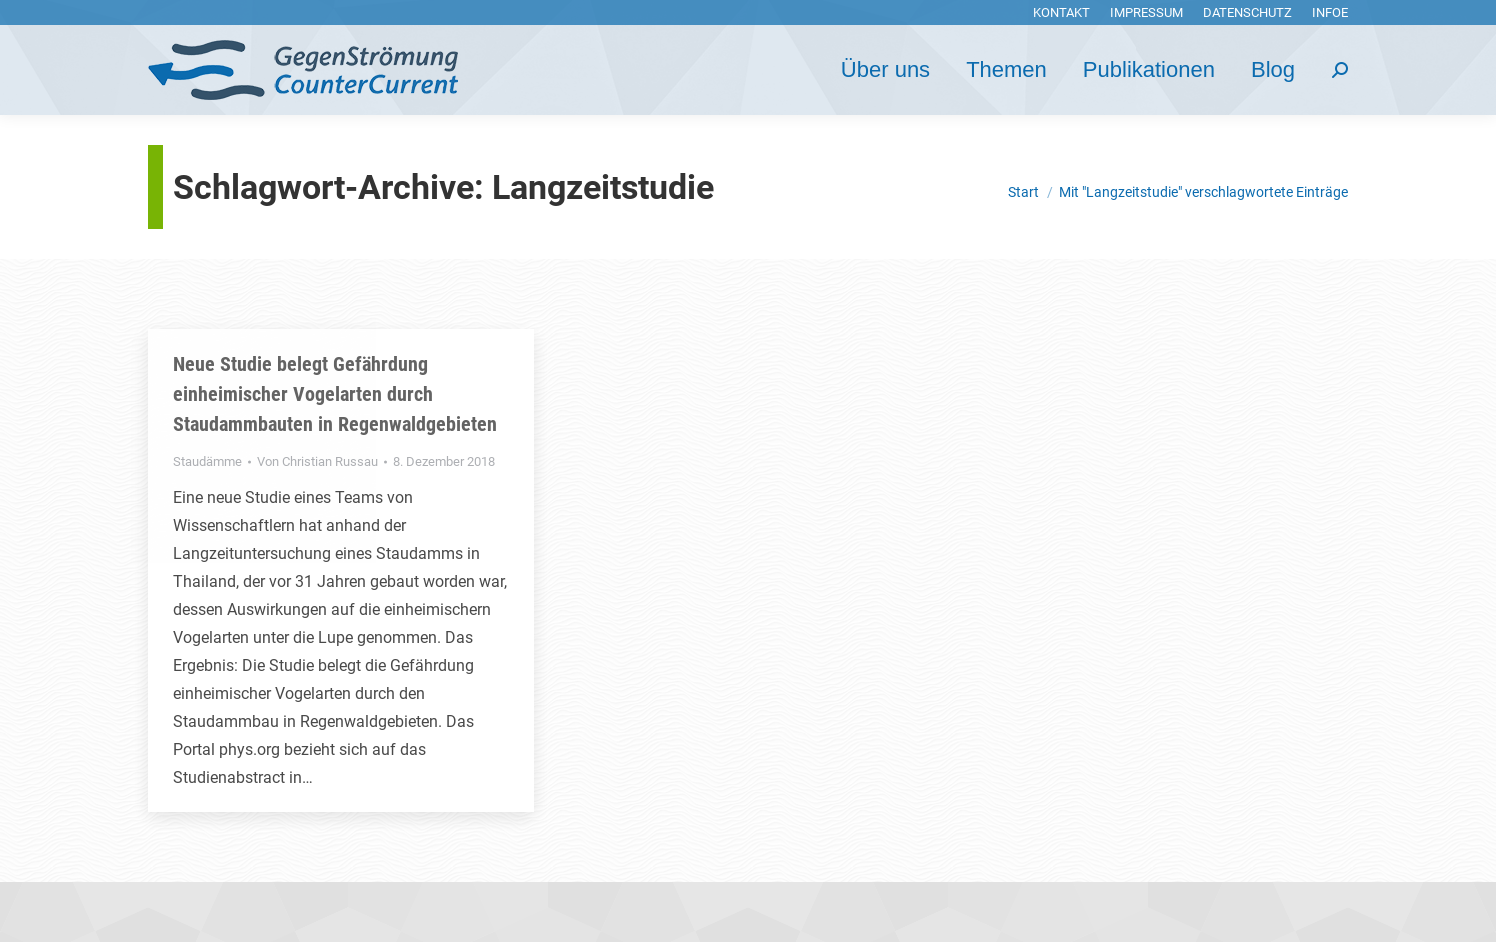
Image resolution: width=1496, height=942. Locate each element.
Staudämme (207, 461)
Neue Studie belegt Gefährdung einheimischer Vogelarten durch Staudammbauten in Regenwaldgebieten (335, 394)
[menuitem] (1061, 12)
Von (317, 461)
